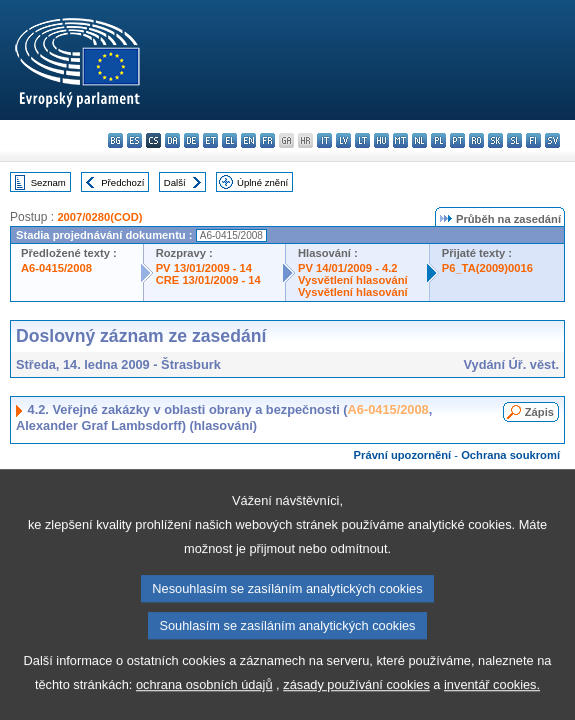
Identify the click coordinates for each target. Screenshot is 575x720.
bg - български (115, 140)
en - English (248, 140)
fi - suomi (533, 140)
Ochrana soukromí (510, 455)
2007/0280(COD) (99, 217)
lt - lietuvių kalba (362, 140)
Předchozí (122, 182)
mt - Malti (400, 140)
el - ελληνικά (229, 140)
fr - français (267, 140)
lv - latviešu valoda (343, 140)
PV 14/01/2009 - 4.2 (348, 268)
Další (175, 182)
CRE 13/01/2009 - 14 (208, 280)
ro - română (476, 140)
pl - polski (438, 140)
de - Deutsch (191, 140)
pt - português (457, 140)
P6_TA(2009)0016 (487, 268)
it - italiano (324, 140)
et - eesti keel (210, 140)
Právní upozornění (403, 455)
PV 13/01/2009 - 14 (204, 268)
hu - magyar (381, 140)
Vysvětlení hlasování (353, 280)
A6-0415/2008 (56, 268)
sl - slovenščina (514, 140)
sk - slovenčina (495, 140)
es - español (134, 140)
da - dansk (172, 140)
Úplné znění (262, 182)
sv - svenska (552, 140)
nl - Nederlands (419, 140)
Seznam (48, 182)
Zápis (539, 412)
